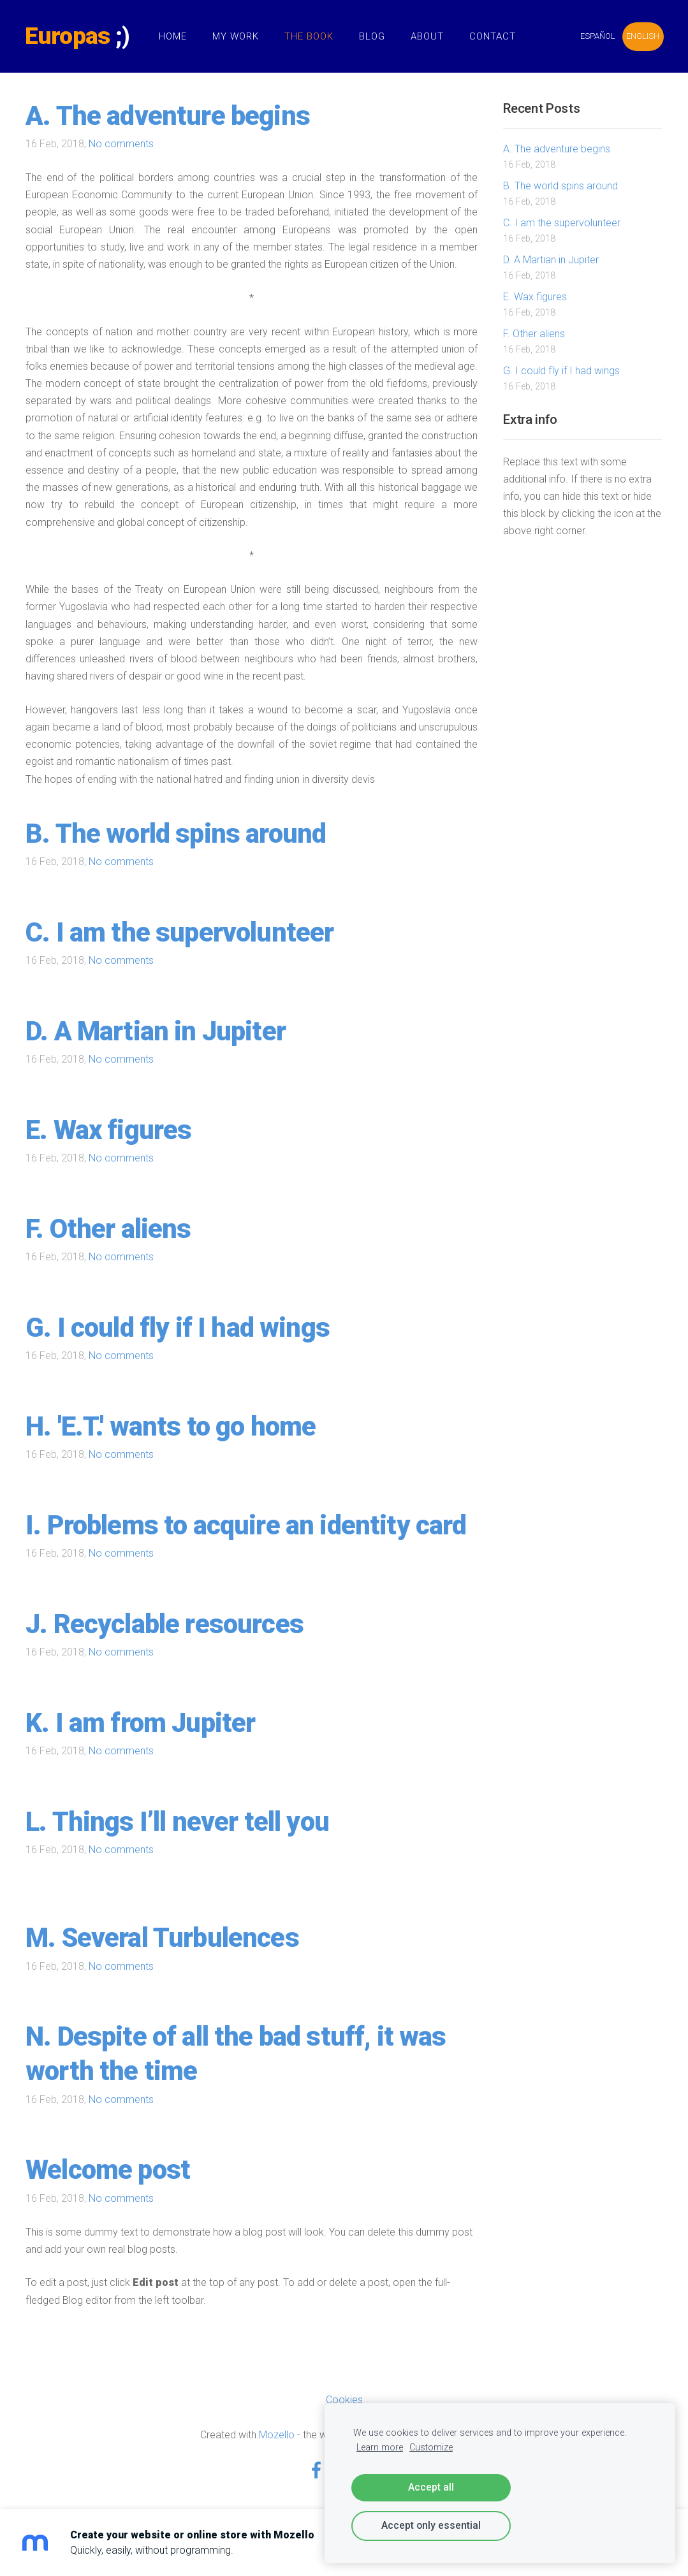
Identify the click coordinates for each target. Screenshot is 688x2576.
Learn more (379, 2447)
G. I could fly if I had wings (178, 1327)
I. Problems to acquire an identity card (246, 1525)
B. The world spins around (176, 833)
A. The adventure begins (168, 115)
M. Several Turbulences (162, 1937)
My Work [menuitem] (236, 36)
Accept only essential (431, 2525)
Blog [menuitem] (373, 36)
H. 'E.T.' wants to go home (171, 1426)
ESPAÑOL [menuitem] (597, 36)
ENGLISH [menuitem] (642, 36)
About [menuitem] (427, 36)
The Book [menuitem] (309, 36)
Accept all (431, 2487)
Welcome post (108, 2169)
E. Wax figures (108, 1130)
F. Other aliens (108, 1228)
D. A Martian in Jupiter (156, 1031)
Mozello (277, 2435)
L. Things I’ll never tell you (177, 1821)
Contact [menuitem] (493, 36)
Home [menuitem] (173, 36)
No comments (121, 144)
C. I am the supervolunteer (179, 932)
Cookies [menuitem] (344, 2400)
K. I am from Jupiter (140, 1722)
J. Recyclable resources (165, 1624)
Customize (431, 2447)
